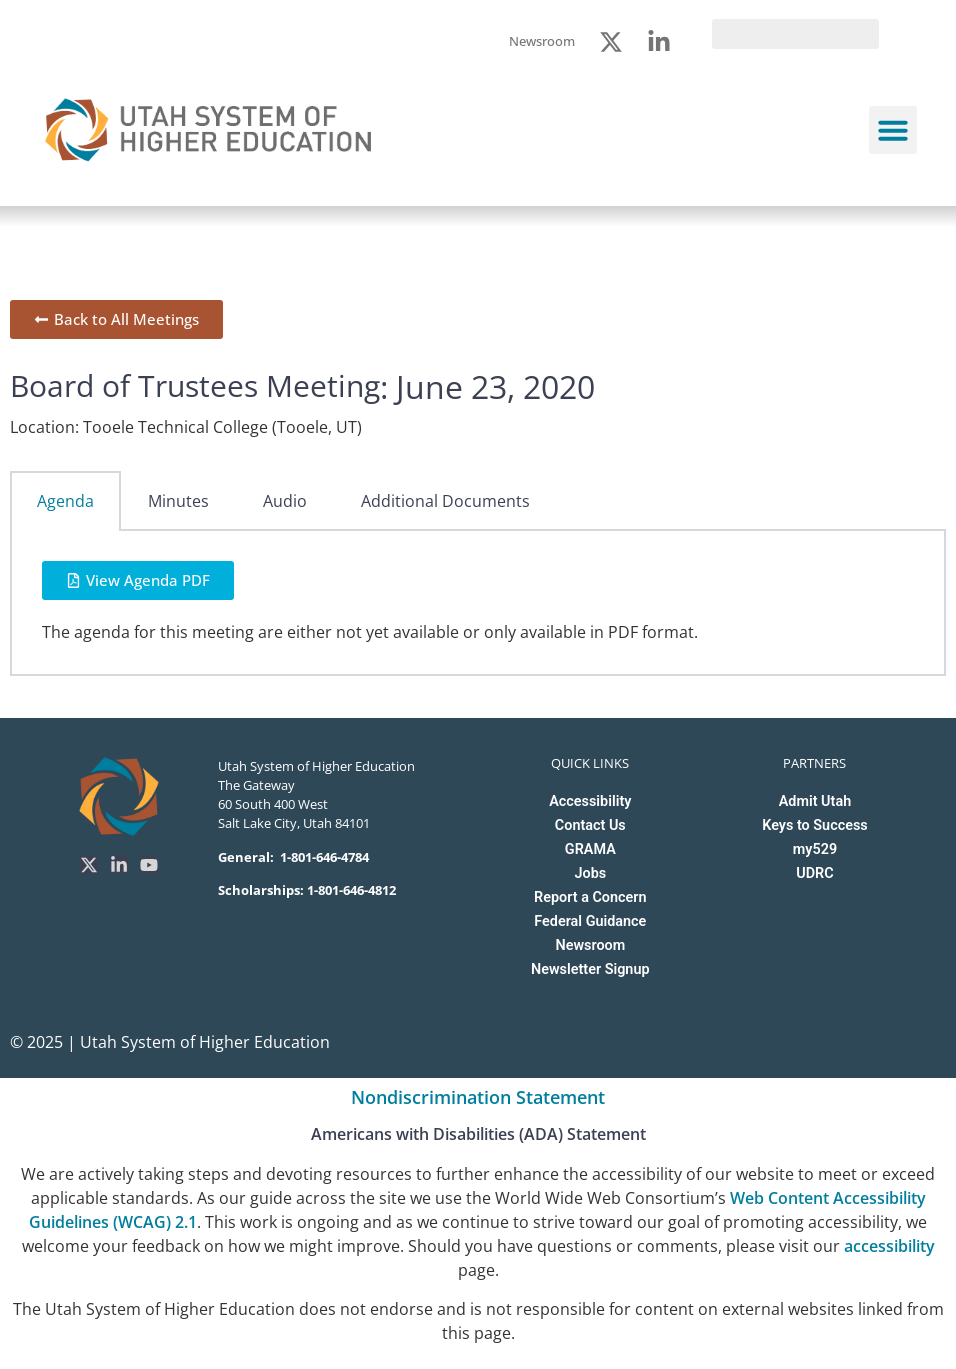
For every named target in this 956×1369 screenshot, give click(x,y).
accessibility (889, 1246)
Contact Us (590, 825)
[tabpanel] (478, 603)
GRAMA (590, 849)
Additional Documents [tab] (445, 501)
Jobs (590, 873)
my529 (815, 849)
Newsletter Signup (590, 969)
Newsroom (590, 945)
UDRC (814, 873)
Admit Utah (815, 801)
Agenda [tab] (65, 501)
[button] (893, 130)
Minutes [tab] (178, 501)
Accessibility (590, 801)
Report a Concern (590, 897)
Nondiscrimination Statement (478, 1097)
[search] (795, 34)
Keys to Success (814, 825)
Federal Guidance (590, 921)
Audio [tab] (285, 501)
